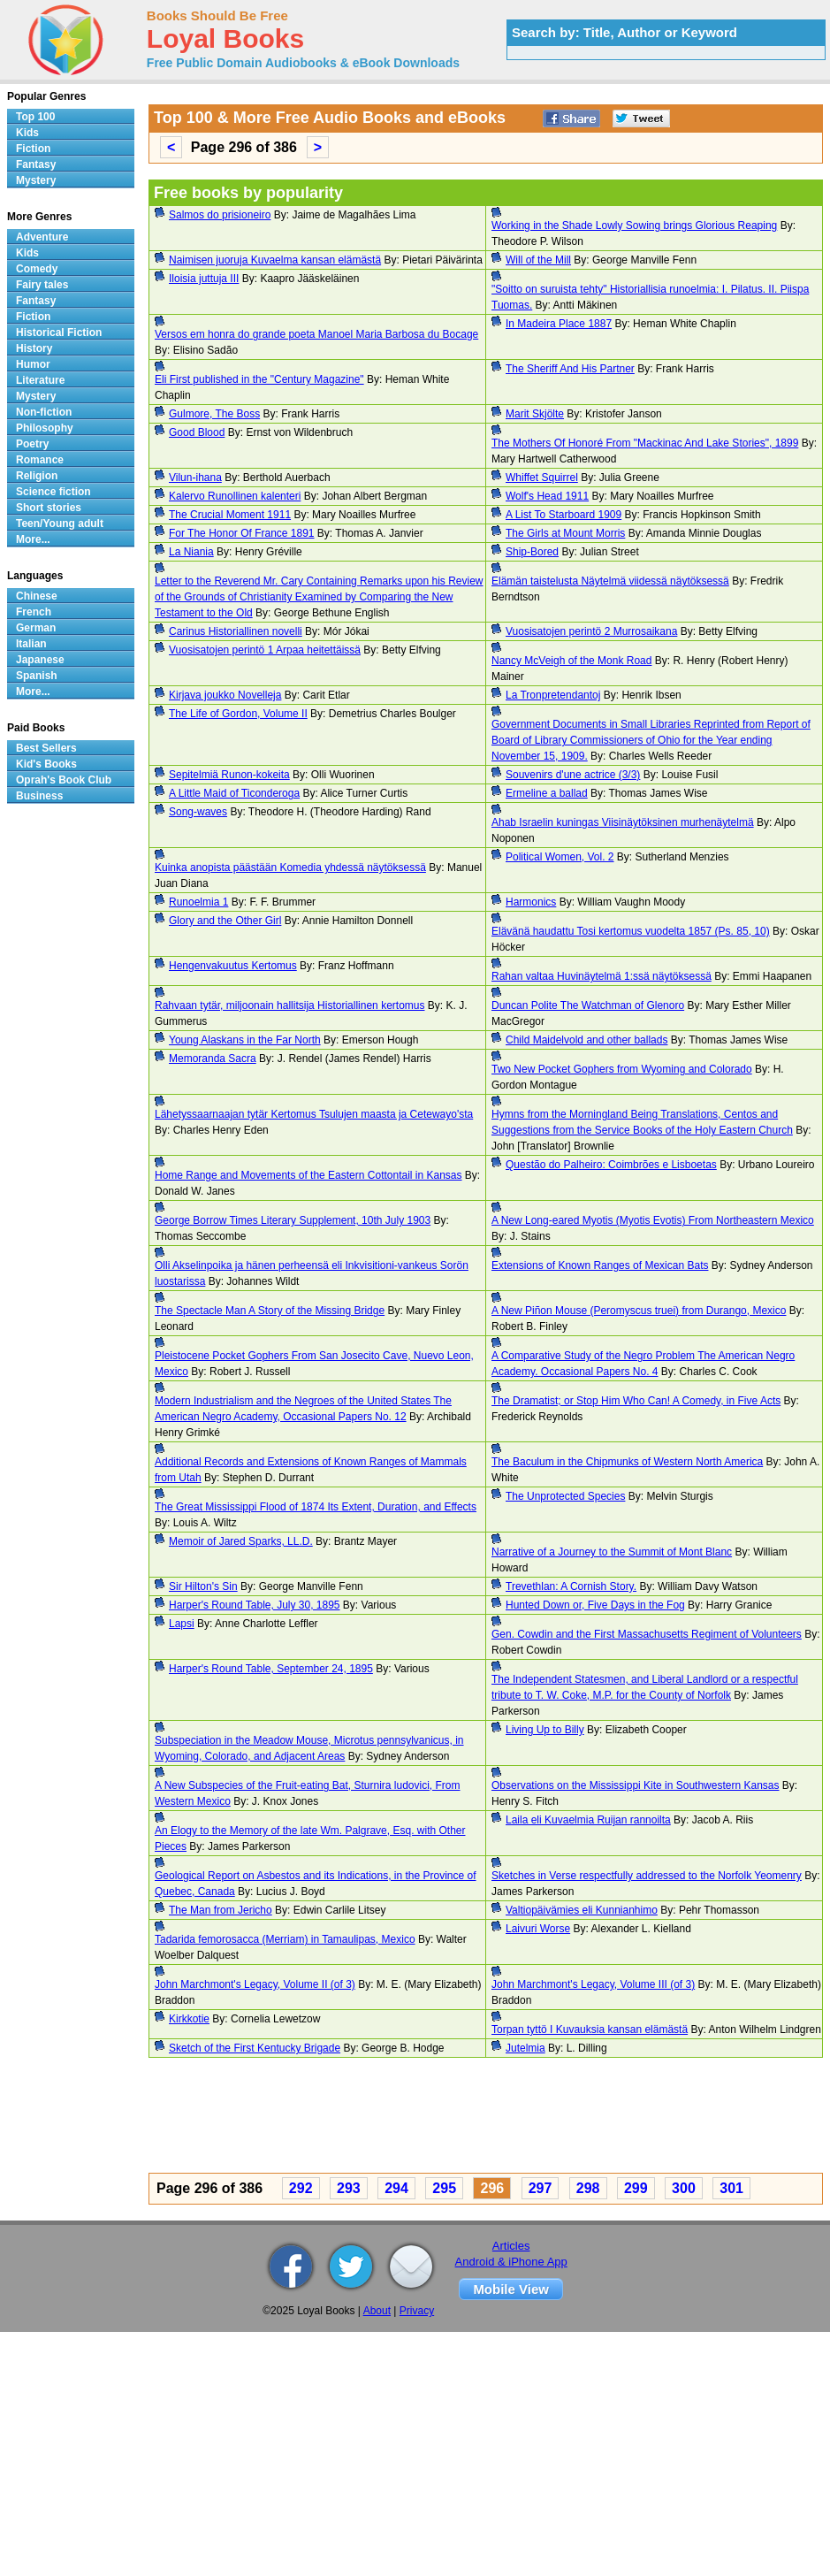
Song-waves (198, 812)
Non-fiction (44, 412)
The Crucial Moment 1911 (230, 514)
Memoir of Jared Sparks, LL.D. (241, 1541)
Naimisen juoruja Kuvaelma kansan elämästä (275, 260)
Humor (33, 364)
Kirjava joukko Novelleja (225, 695)
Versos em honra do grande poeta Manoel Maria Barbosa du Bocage (316, 334)
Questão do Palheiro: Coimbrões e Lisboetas (611, 1164)
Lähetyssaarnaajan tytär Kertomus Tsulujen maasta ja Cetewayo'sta (314, 1114)
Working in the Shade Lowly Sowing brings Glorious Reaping (634, 225)
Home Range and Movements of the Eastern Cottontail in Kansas (308, 1175)
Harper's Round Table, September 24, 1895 (271, 1669)
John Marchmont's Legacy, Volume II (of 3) (255, 1984)
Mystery (36, 180)
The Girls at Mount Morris (565, 533)
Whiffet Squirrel (542, 477)
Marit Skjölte (535, 414)
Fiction (33, 148)
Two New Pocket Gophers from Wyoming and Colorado (621, 1069)
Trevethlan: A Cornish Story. (571, 1586)
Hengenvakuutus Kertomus (233, 965)
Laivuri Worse (538, 1928)
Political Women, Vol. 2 (560, 857)
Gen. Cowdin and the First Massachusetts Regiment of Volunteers (646, 1634)
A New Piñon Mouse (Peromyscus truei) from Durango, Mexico (638, 1310)
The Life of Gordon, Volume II (238, 713)
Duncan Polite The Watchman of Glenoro (587, 1005)
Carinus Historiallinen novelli (235, 631)
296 (492, 2188)
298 (588, 2188)
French (33, 612)
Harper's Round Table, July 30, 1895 (254, 1605)
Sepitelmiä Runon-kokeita (229, 774)
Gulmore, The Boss (214, 414)
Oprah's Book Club (63, 780)
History (34, 348)
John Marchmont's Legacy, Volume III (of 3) (593, 1984)
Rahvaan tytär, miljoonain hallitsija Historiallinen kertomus (289, 1005)
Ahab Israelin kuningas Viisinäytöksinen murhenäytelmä (622, 822)
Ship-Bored (532, 552)
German (36, 628)
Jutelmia (525, 2048)
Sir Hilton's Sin (203, 1586)
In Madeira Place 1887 (559, 323)
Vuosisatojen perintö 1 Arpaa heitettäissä (265, 650)
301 (731, 2188)
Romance (40, 460)
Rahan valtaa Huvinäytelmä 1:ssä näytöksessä (601, 976)
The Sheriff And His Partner (570, 369)
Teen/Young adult (59, 523)
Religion (36, 476)
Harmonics (531, 902)
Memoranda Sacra (212, 1058)
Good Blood (197, 432)
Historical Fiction (59, 332)
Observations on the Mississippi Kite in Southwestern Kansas (635, 1785)
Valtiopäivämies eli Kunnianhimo (582, 1910)
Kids (27, 132)
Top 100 (35, 117)
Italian (31, 644)
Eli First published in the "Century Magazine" (259, 379)
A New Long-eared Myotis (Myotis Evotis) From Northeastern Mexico (652, 1220)
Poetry (32, 444)
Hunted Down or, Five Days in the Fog (595, 1605)
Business (39, 796)
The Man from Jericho (220, 1910)
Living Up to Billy (545, 1730)
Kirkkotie (189, 2019)
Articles (511, 2245)
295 (444, 2188)
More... (33, 539)
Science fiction (53, 491)
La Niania (191, 552)
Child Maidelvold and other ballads (586, 1040)
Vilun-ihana (195, 477)
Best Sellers (46, 748)
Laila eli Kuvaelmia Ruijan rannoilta (588, 1820)
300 (684, 2188)
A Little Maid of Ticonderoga (234, 793)
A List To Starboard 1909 (563, 514)
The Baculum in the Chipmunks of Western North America (627, 1462)
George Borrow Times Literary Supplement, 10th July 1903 (292, 1220)
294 (396, 2188)
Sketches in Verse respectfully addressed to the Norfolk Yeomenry (646, 1875)
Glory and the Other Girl (225, 920)
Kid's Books (46, 764)
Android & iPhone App (511, 2261)
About (377, 2311)
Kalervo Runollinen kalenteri (235, 496)
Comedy (36, 269)
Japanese (40, 660)
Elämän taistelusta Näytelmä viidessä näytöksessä (610, 581)
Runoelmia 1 (198, 902)
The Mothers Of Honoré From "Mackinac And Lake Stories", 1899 (644, 443)
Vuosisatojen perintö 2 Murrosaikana (591, 631)
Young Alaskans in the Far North (245, 1040)
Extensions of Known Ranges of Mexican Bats (599, 1265)
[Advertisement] (423, 2118)
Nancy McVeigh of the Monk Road (571, 660)
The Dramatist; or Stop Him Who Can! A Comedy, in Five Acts (636, 1401)
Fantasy (36, 164)
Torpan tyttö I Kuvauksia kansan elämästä (589, 2029)
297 (540, 2188)
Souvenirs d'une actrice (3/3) (573, 774)
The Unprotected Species (565, 1496)
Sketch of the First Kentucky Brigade (254, 2048)
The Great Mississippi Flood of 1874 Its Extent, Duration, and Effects (315, 1507)
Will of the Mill (538, 260)
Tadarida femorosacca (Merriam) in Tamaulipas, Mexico (285, 1939)
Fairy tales (42, 285)
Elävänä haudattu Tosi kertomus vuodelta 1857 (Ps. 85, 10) (630, 931)
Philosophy (44, 428)
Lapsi (181, 1623)
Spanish (36, 675)
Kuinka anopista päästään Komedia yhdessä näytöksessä (290, 867)
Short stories (48, 507)
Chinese (36, 596)
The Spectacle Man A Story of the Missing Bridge (270, 1310)
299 (636, 2188)
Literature (40, 380)
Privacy (417, 2311)
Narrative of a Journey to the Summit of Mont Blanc (611, 1552)
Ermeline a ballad (547, 793)
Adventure (42, 237)
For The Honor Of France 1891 (242, 533)
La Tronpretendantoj (553, 695)
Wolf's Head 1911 (547, 496)
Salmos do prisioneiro (219, 215)
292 (301, 2188)
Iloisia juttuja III (204, 278)
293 (349, 2188)
